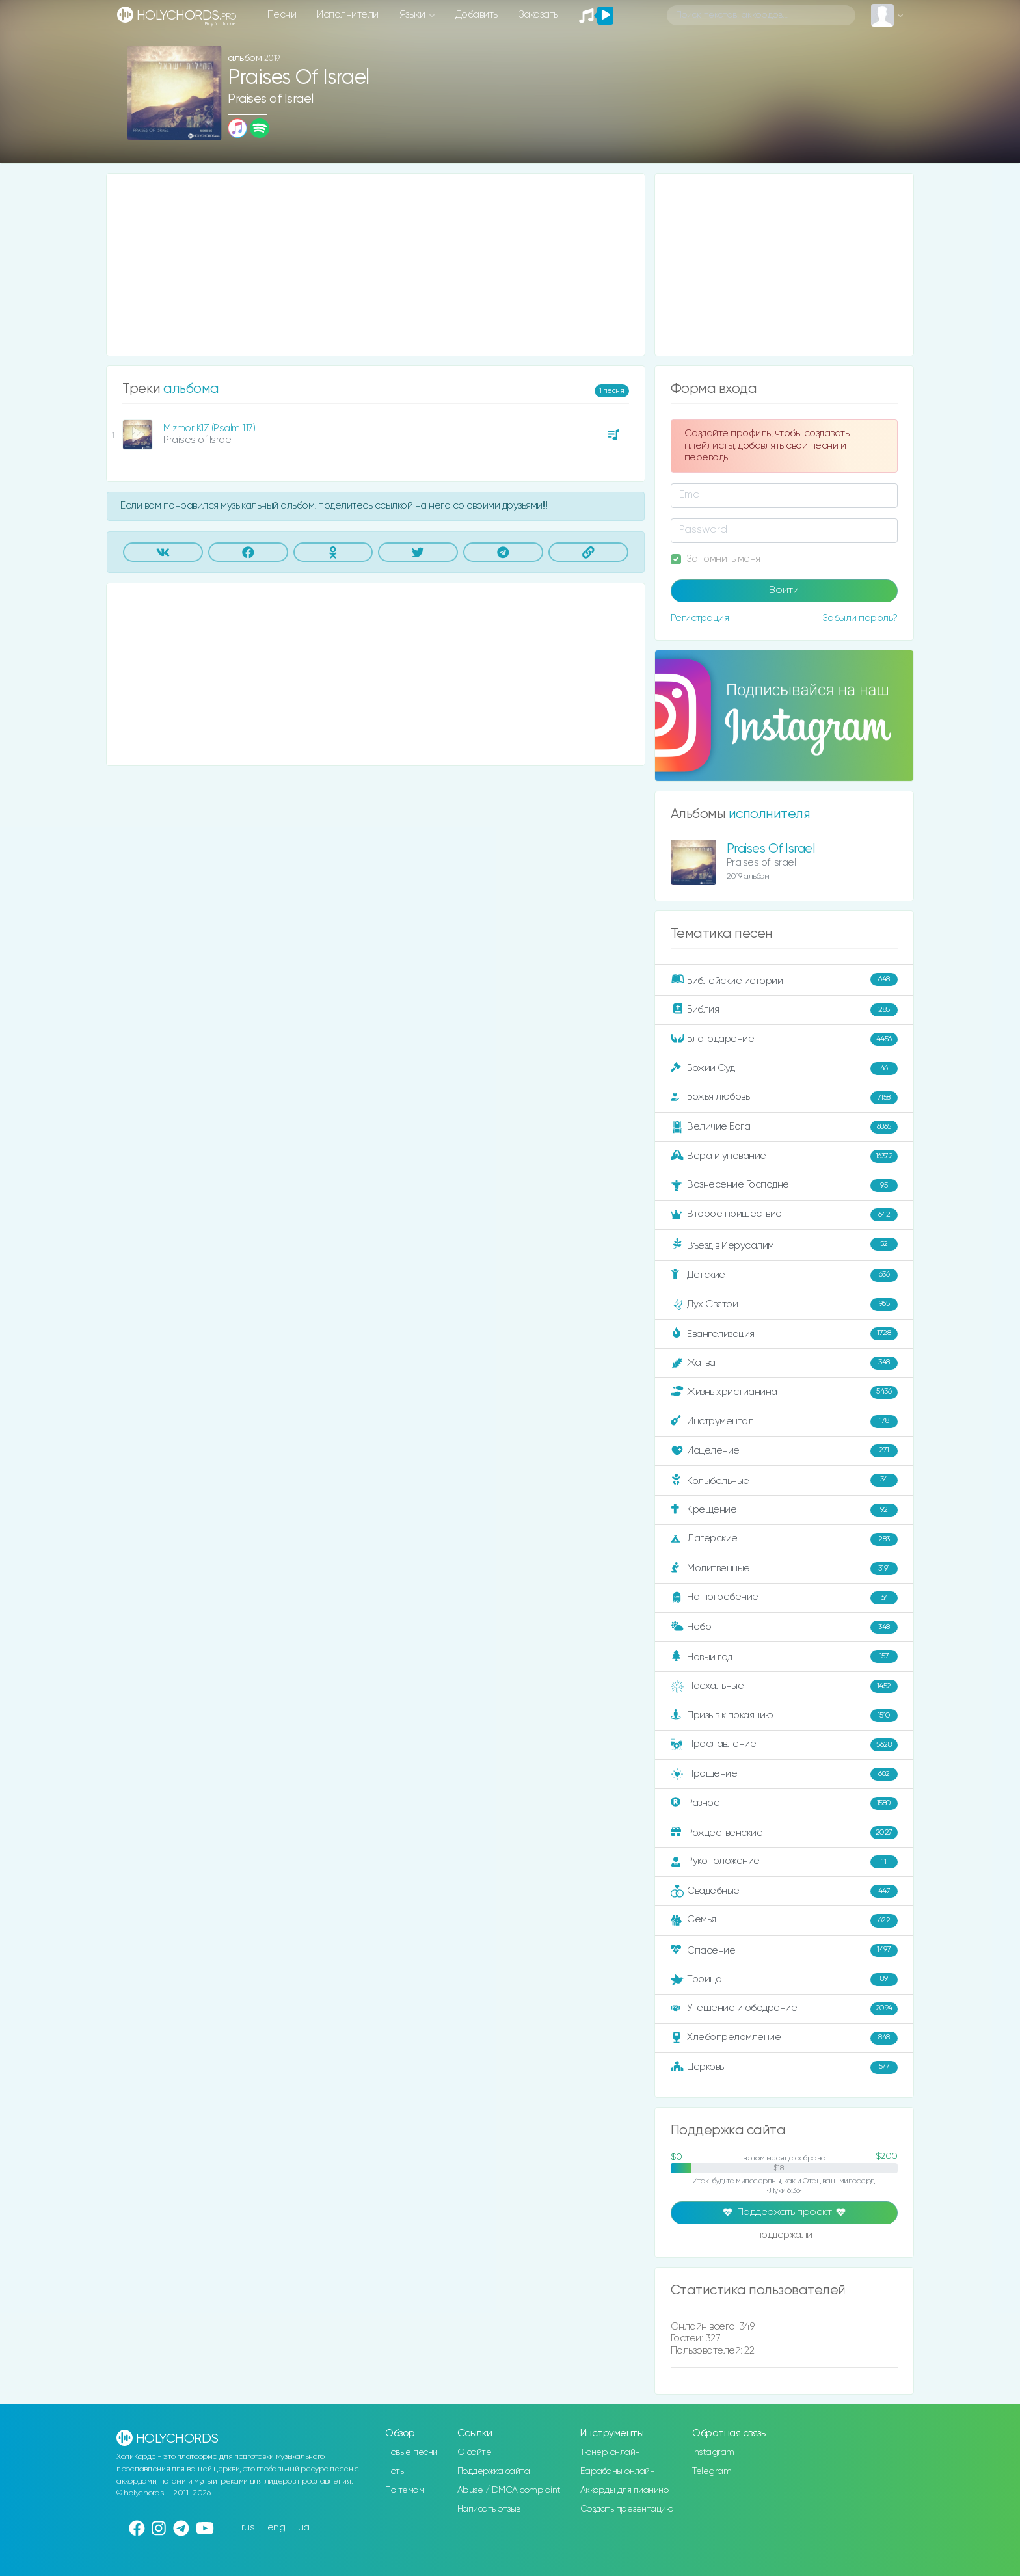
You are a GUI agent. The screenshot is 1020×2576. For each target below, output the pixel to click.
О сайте (474, 2452)
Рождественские (784, 1832)
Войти (784, 590)
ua (304, 2527)
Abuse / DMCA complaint (509, 2490)
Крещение (784, 1510)
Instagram (713, 2452)
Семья (784, 1920)
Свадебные (784, 1891)
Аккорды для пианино (624, 2490)
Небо (784, 1627)
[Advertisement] (376, 265)
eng (276, 2527)
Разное (784, 1803)
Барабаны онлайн (617, 2471)
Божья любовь (784, 1097)
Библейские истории (784, 980)
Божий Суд (784, 1068)
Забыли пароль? (860, 618)
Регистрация (700, 618)
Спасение (784, 1950)
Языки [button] (413, 15)
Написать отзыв (488, 2509)
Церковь (784, 2067)
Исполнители (348, 15)
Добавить (476, 15)
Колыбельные (784, 1480)
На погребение (784, 1597)
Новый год (784, 1657)
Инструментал (784, 1421)
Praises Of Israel (771, 849)
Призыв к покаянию (784, 1715)
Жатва (784, 1363)
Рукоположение (784, 1861)
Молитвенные (784, 1568)
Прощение (784, 1774)
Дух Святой (784, 1304)
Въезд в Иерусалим (784, 1245)
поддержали (784, 2236)
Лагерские (784, 1539)
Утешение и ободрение (784, 2008)
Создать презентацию (626, 2509)
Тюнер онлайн (610, 2452)
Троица (784, 1979)
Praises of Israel (271, 99)
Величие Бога (784, 1127)
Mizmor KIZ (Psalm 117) (209, 428)
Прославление (784, 1744)
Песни (282, 15)
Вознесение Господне (784, 1185)
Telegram (711, 2471)
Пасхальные (784, 1686)
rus (248, 2527)
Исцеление (784, 1450)
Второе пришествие (784, 1214)
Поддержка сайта (493, 2471)
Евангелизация (784, 1333)
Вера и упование (784, 1156)
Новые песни (411, 2452)
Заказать (538, 15)
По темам (404, 2490)
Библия (784, 1009)
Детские (784, 1275)
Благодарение (784, 1039)
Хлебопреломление (784, 2038)
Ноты (395, 2471)
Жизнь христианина (784, 1392)
